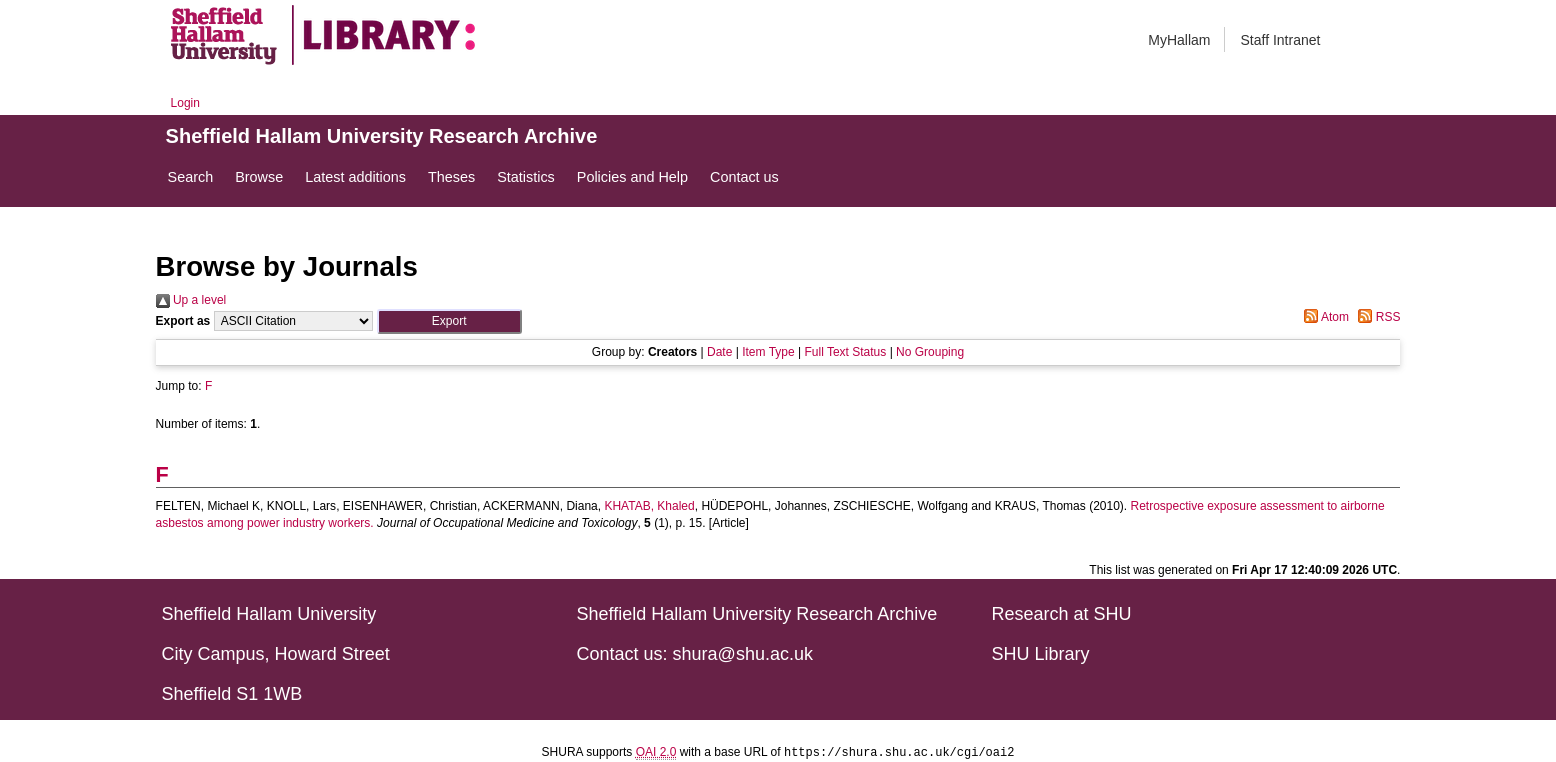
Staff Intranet (1280, 40)
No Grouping (930, 352)
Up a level (191, 300)
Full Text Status (845, 352)
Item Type (768, 352)
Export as (183, 321)
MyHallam (1179, 40)
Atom (1323, 317)
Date (719, 352)
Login (185, 103)
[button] (449, 321)
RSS (1376, 317)
